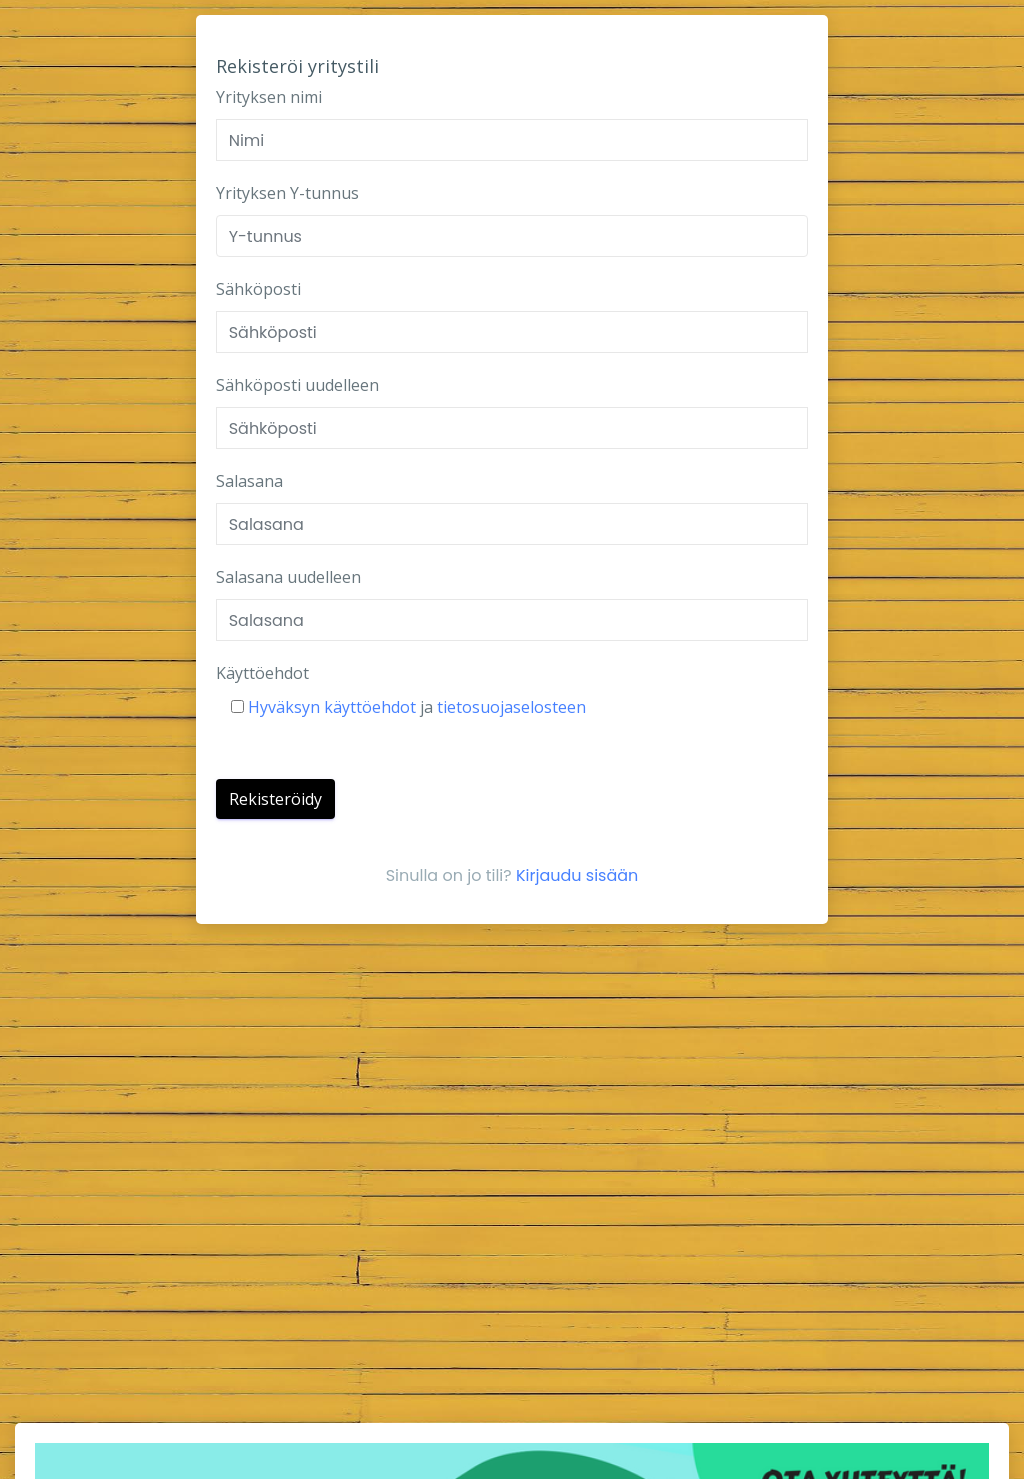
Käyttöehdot (262, 673)
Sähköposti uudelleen (297, 385)
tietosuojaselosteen (509, 707)
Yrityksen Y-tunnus (287, 193)
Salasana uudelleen (288, 577)
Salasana (249, 481)
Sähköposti (258, 289)
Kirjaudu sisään (577, 875)
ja (408, 707)
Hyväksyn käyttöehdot (334, 707)
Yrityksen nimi (269, 97)
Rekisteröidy (275, 799)
